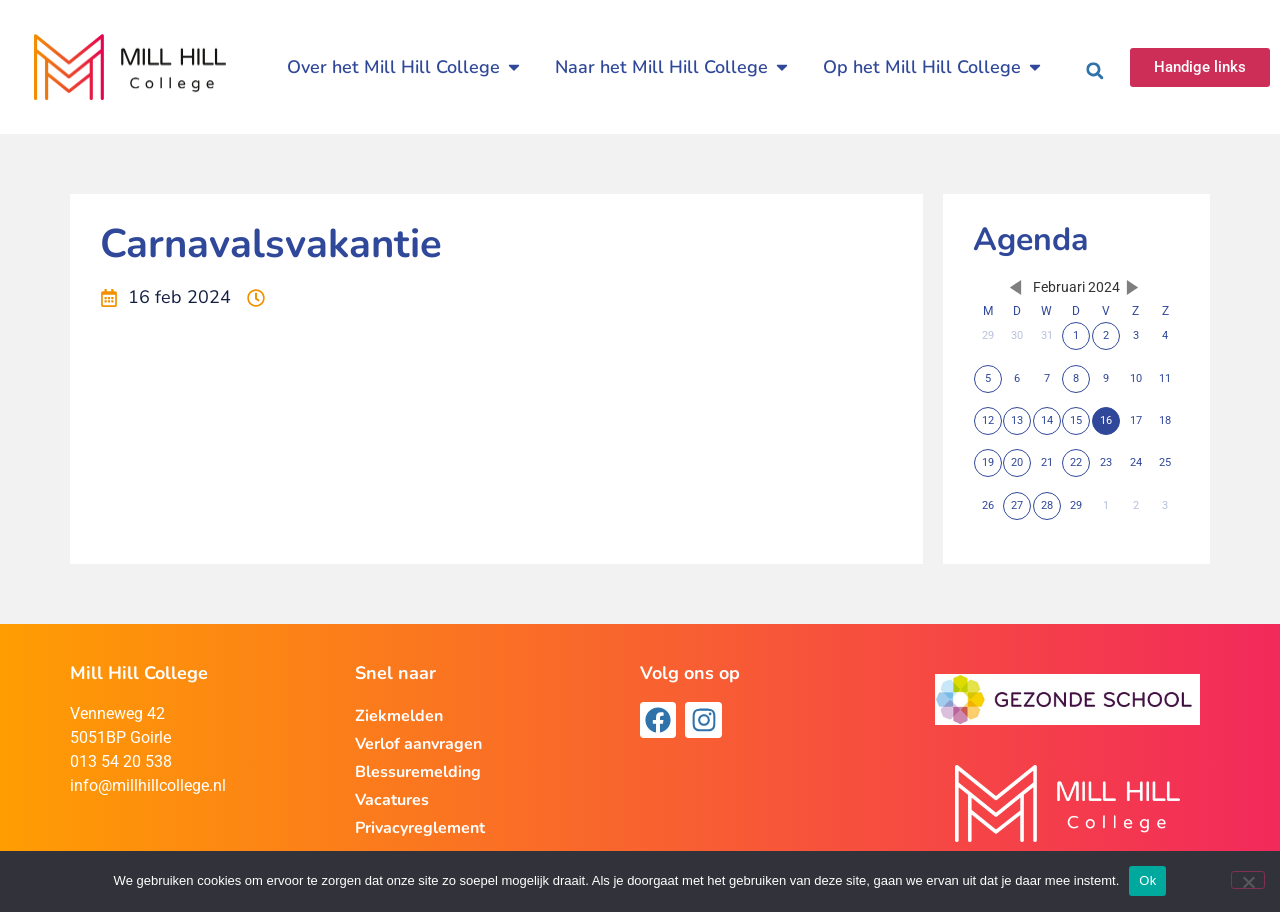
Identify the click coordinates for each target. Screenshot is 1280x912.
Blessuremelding (418, 772)
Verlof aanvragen (418, 744)
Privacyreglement (420, 828)
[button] (1095, 71)
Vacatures (392, 800)
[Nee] (1248, 880)
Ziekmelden (399, 716)
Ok (1147, 880)
